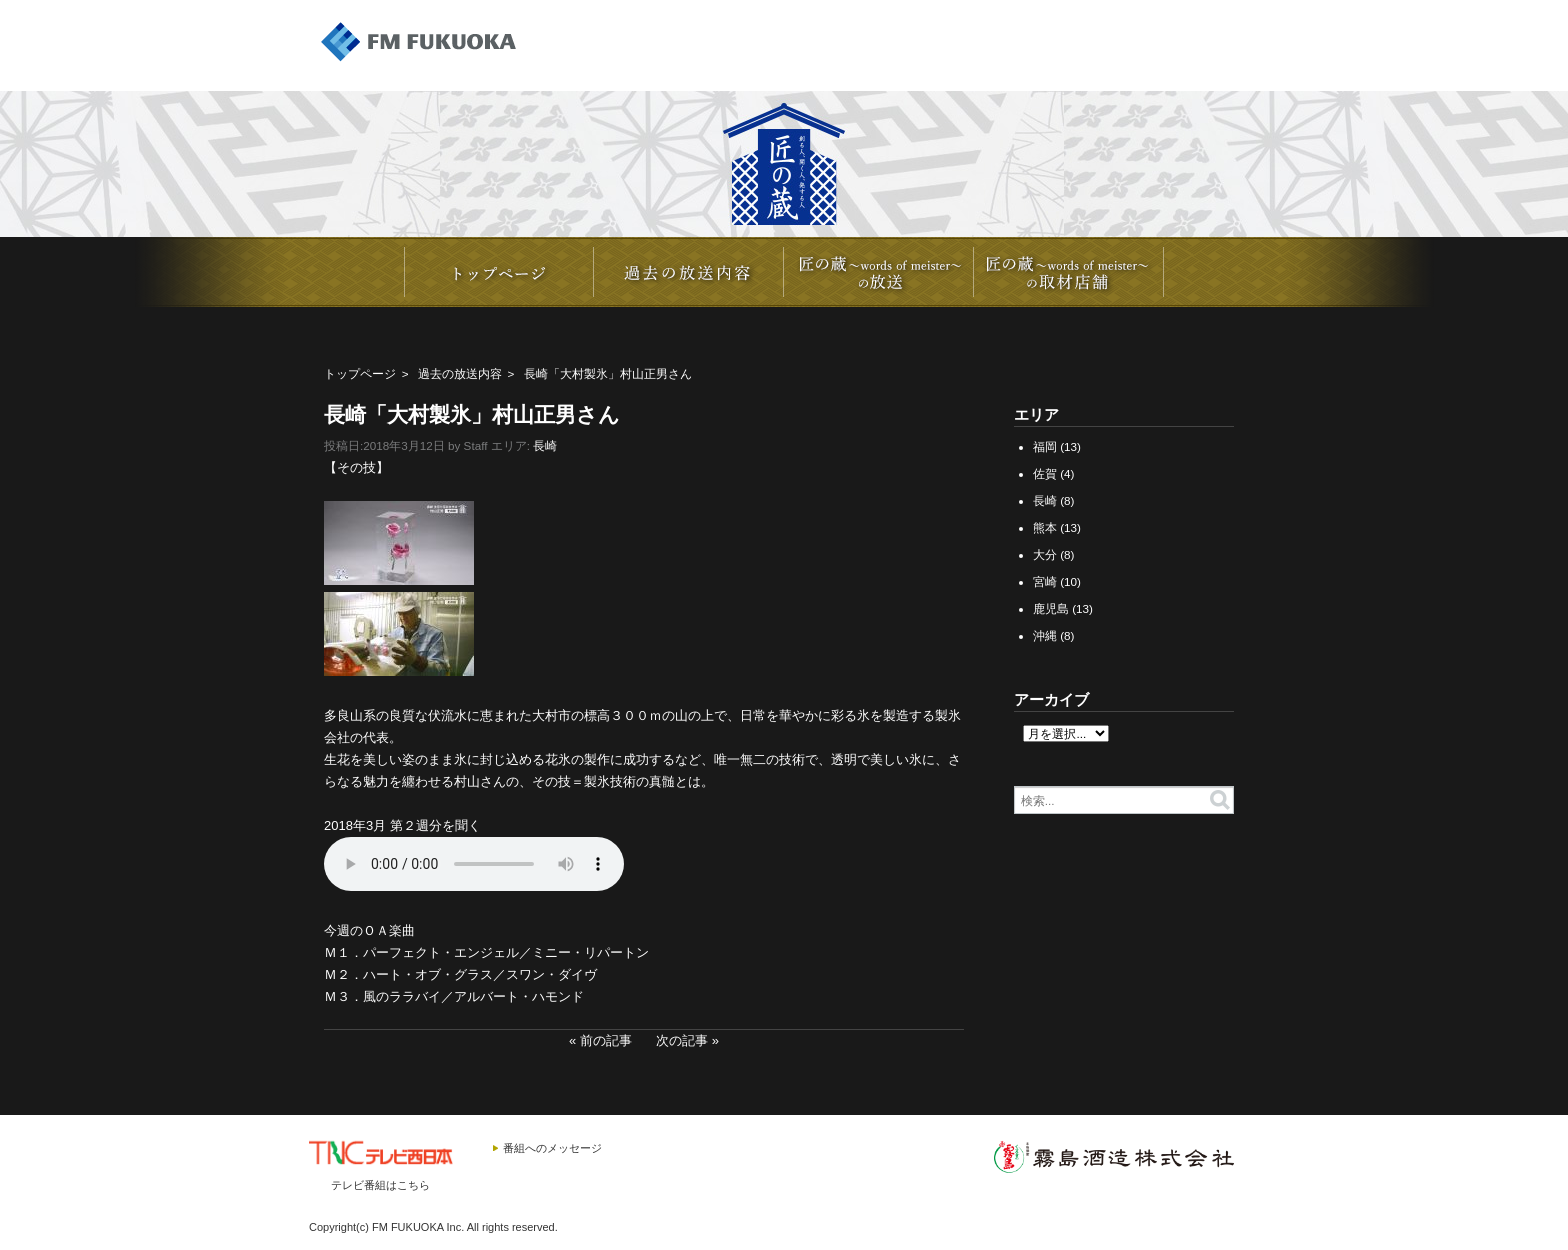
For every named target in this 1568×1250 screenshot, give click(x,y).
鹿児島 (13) (1063, 608)
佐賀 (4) (1054, 473)
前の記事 (606, 1040)
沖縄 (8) (1054, 635)
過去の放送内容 (460, 373)
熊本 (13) (1057, 527)
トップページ (360, 373)
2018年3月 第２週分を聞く (402, 825)
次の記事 (682, 1040)
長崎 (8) (1054, 500)
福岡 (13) (1057, 446)
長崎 (545, 445)
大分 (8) (1054, 554)
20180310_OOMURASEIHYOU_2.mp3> (474, 864)
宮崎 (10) (1057, 581)
